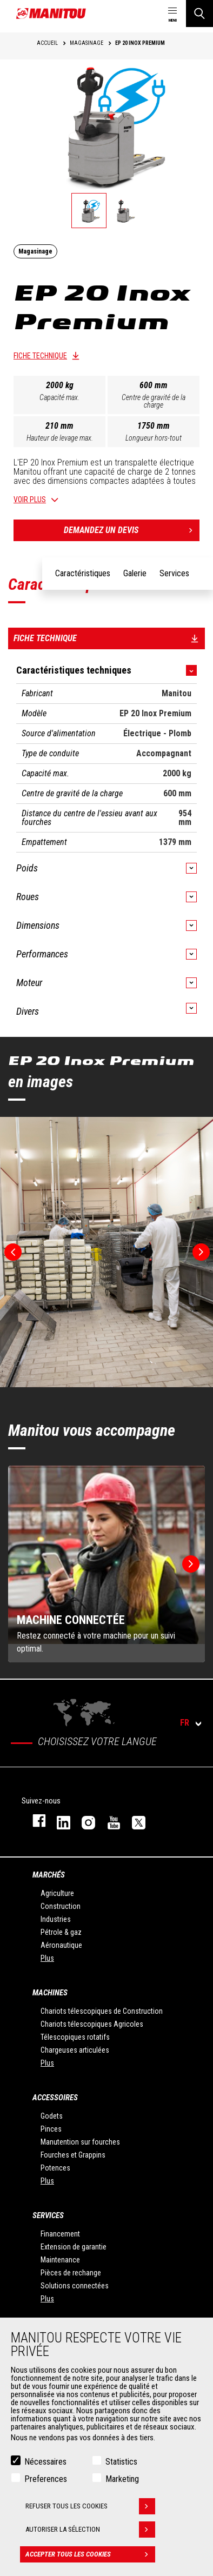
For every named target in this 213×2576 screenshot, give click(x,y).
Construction (61, 1906)
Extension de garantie (73, 2246)
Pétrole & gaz (61, 1932)
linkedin (58, 1820)
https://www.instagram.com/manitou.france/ (83, 1820)
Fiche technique (40, 355)
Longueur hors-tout (153, 438)
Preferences (45, 2479)
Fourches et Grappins (73, 2155)
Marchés (48, 1875)
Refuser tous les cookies (90, 2506)
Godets (52, 2116)
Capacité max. (59, 397)
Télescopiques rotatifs (75, 2037)
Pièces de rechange (71, 2272)
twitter (133, 1820)
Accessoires (55, 2097)
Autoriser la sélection (90, 2529)
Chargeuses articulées (75, 2050)
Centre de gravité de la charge (153, 401)
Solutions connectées (75, 2285)
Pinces (51, 2129)
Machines (50, 1993)
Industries (56, 1919)
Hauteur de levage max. (59, 438)
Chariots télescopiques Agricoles (92, 2024)
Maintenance (60, 2259)
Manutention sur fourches (80, 2142)
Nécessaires (45, 2462)
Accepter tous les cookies (90, 2554)
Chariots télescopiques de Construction (102, 2011)
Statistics (121, 2462)
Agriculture (57, 1893)
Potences (55, 2168)
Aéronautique (61, 1945)
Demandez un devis (131, 530)
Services (48, 2215)
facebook (34, 1820)
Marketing (122, 2479)
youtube (108, 1820)
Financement (60, 2233)
